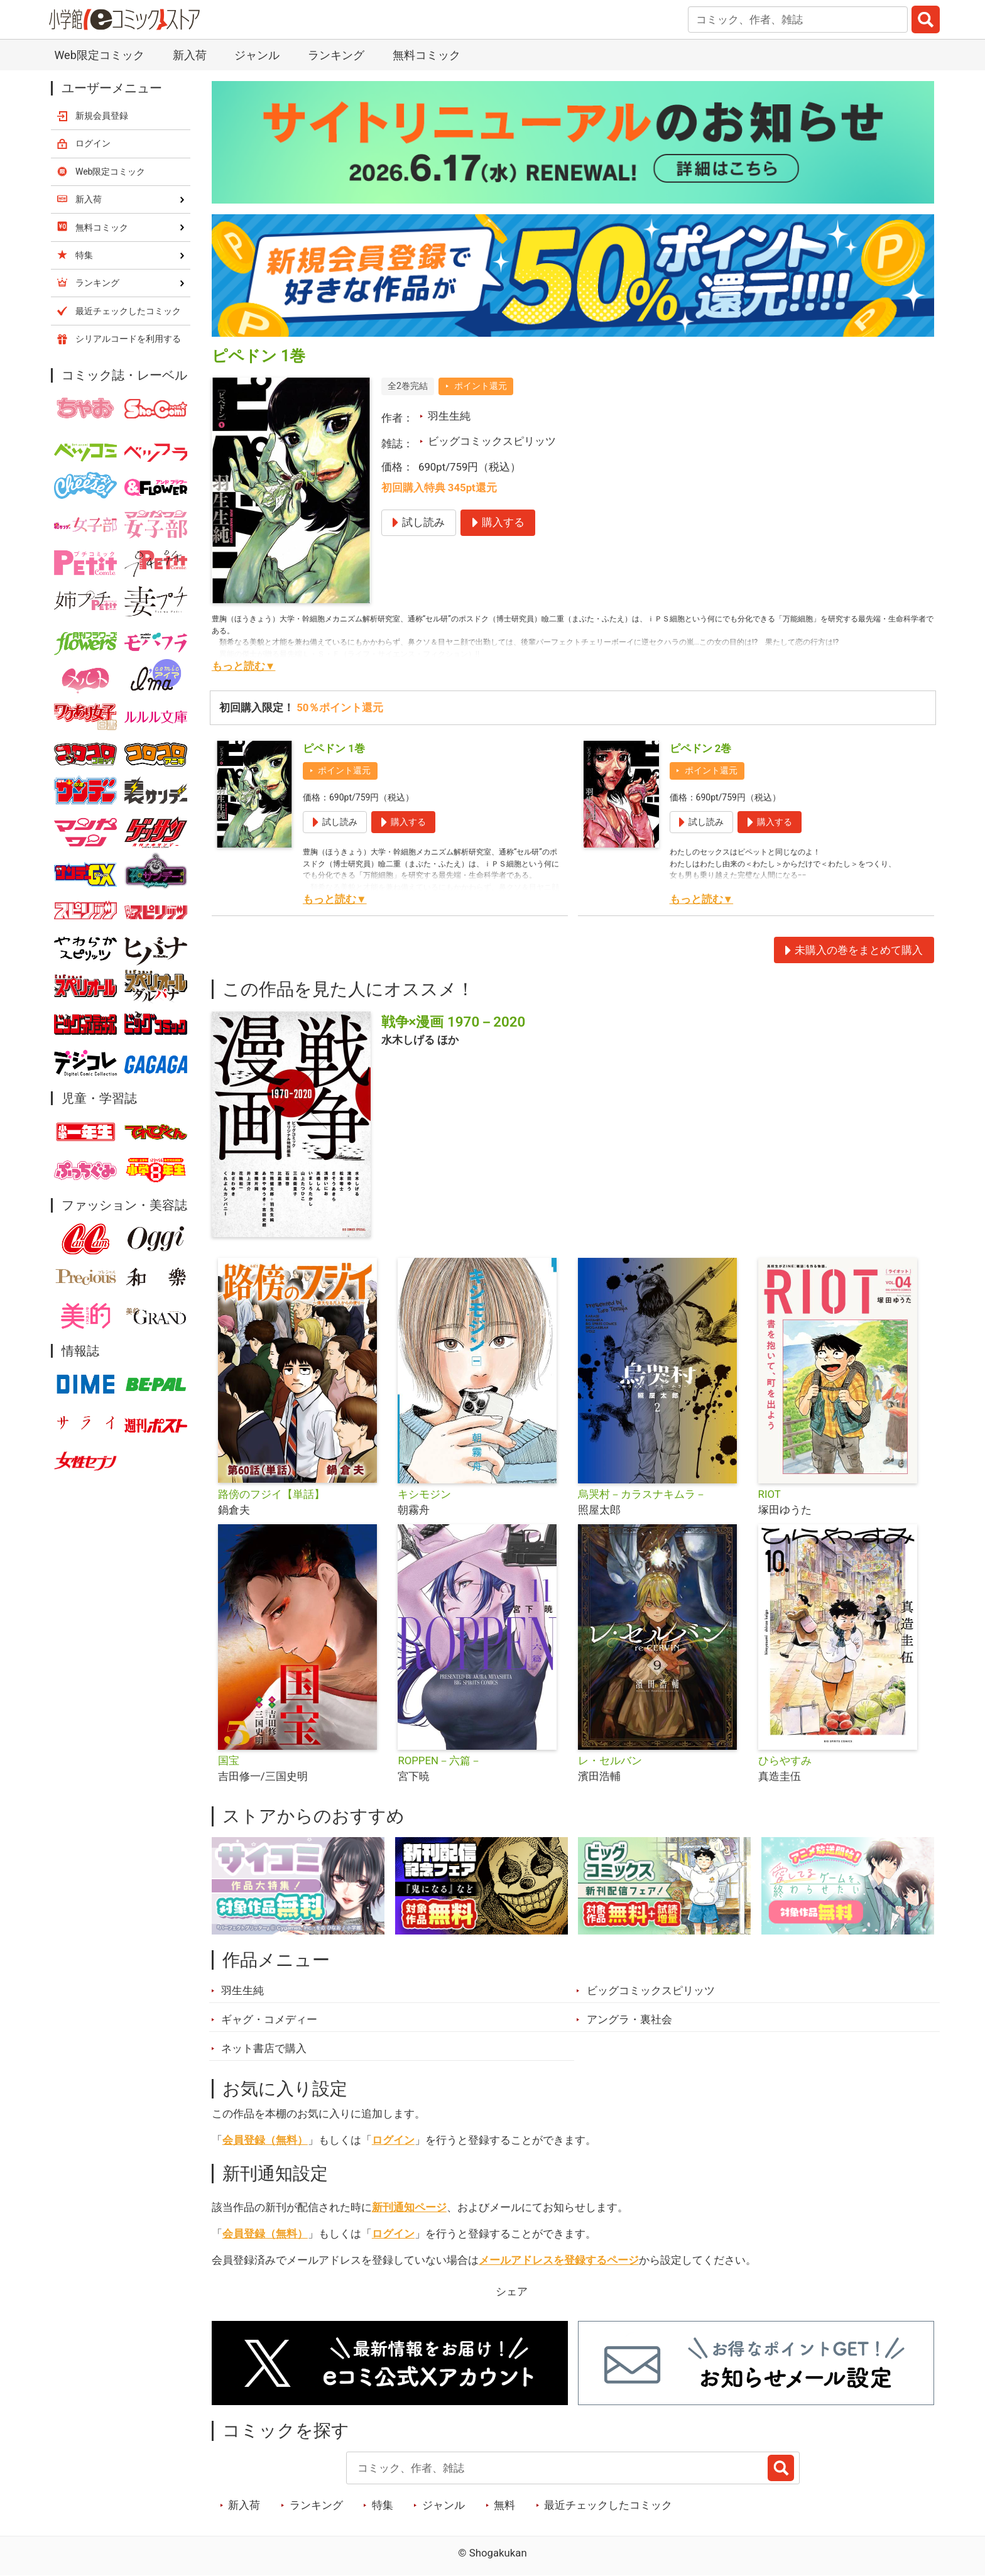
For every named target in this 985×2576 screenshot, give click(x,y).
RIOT (769, 1494)
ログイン (393, 2140)
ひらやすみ (785, 1760)
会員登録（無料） (265, 2140)
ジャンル (257, 55)
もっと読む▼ (244, 666)
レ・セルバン (610, 1760)
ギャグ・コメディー (269, 2019)
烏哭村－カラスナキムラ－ (642, 1494)
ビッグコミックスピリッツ (492, 441)
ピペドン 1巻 (334, 748)
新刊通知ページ (409, 2207)
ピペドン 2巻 (701, 748)
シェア (512, 2291)
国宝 (228, 1760)
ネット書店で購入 (264, 2048)
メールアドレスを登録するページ (559, 2260)
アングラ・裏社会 (629, 2019)
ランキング (336, 55)
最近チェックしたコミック (608, 2505)
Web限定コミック (99, 55)
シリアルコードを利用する (128, 339)
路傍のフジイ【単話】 (271, 1494)
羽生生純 (449, 416)
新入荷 (190, 55)
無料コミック (426, 55)
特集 (382, 2505)
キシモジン (424, 1494)
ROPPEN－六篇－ (439, 1760)
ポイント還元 (480, 386)
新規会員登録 (101, 116)
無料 (504, 2505)
